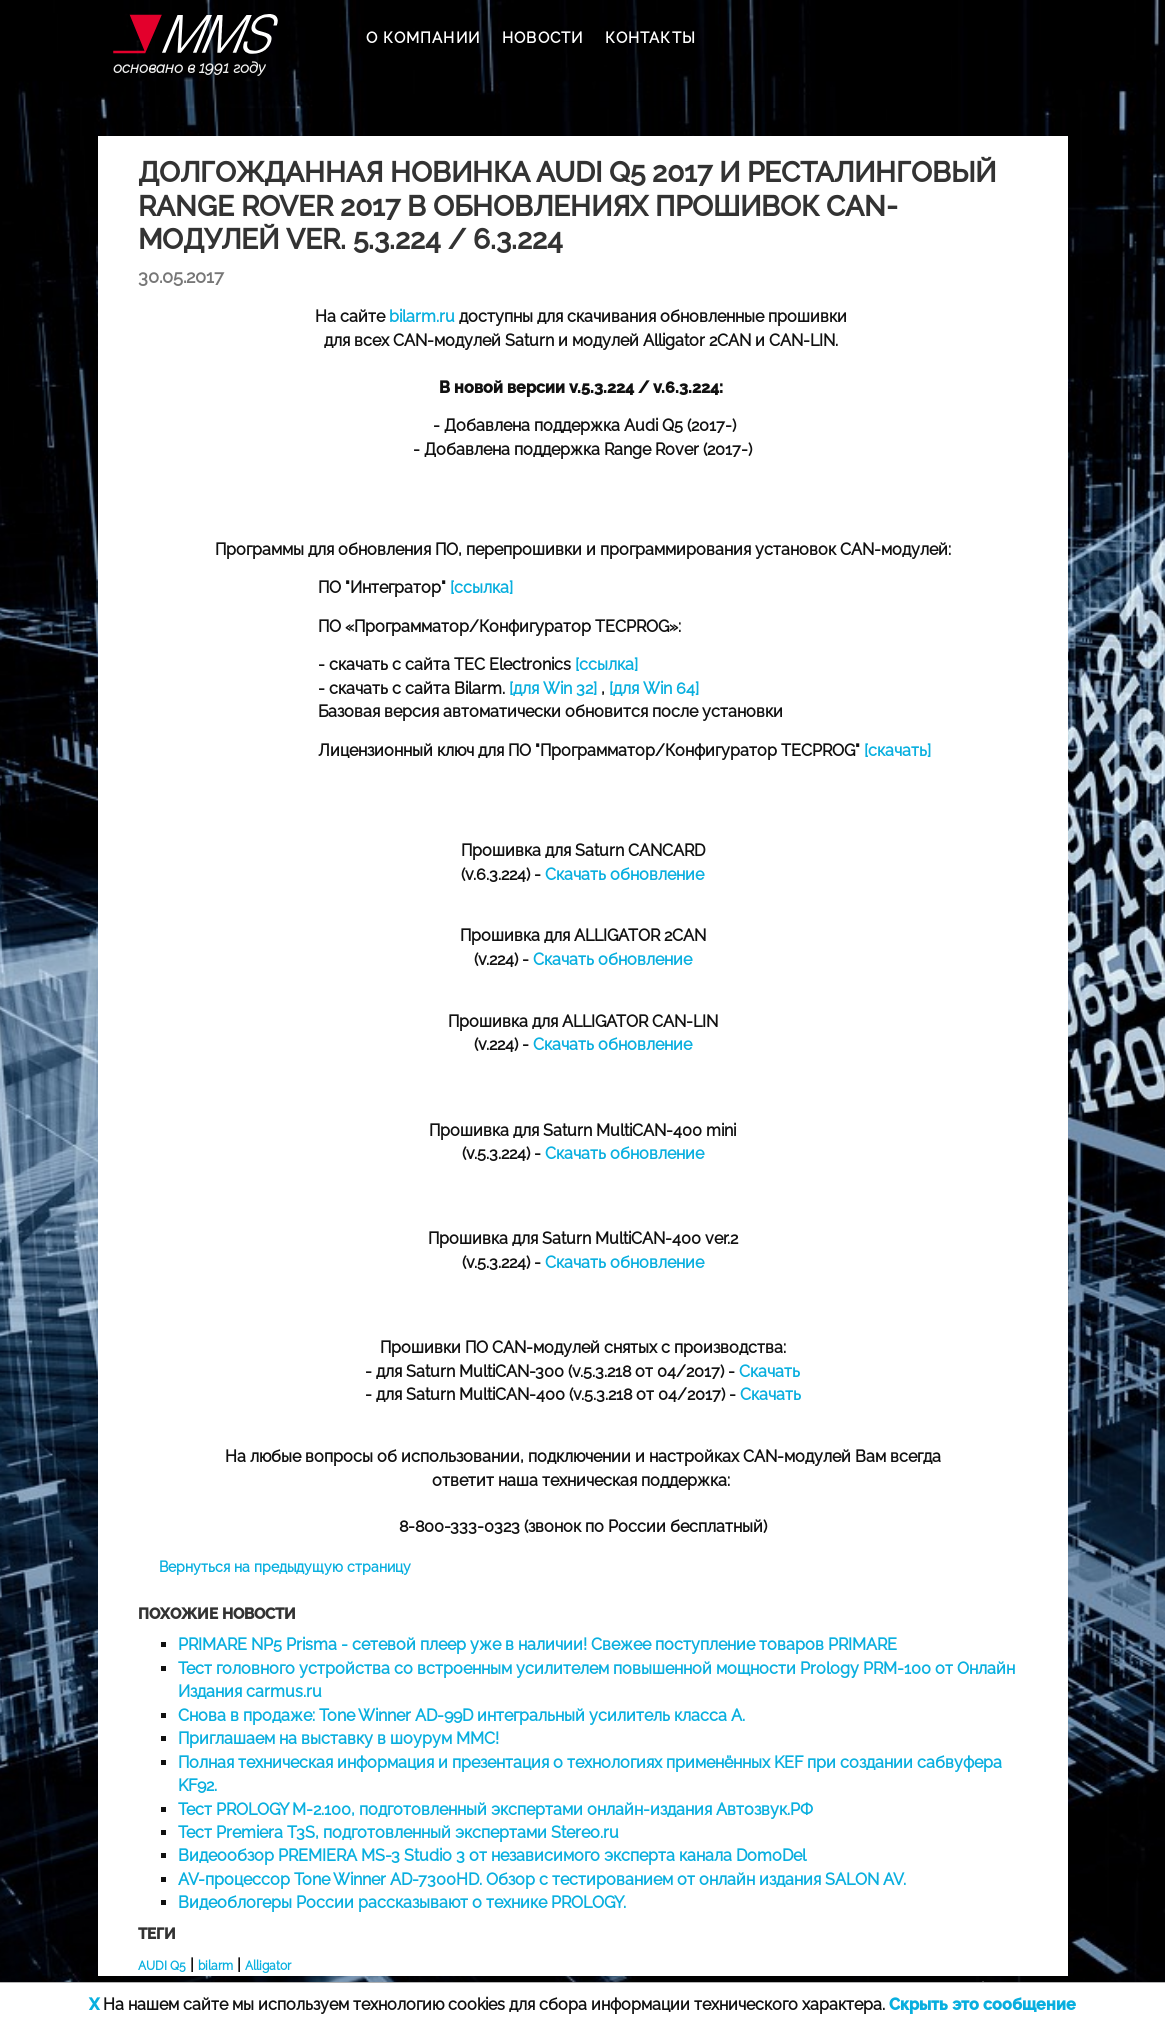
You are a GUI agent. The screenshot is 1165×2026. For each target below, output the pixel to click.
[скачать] (897, 750)
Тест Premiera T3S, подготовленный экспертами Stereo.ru (398, 1832)
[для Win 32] (553, 688)
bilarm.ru (422, 316)
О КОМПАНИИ (423, 38)
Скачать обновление (624, 874)
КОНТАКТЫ (650, 38)
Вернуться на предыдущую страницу (285, 1567)
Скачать (769, 1371)
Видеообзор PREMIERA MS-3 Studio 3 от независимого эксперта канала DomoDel (492, 1855)
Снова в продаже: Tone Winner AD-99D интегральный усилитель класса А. (461, 1715)
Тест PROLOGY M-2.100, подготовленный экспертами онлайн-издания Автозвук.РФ (495, 1809)
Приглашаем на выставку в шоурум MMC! (338, 1738)
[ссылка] (481, 587)
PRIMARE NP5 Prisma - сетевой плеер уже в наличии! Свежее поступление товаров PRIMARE (537, 1644)
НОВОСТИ (542, 38)
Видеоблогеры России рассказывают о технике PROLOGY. (402, 1902)
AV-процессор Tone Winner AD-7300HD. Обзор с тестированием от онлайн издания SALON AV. (542, 1879)
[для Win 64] (654, 688)
